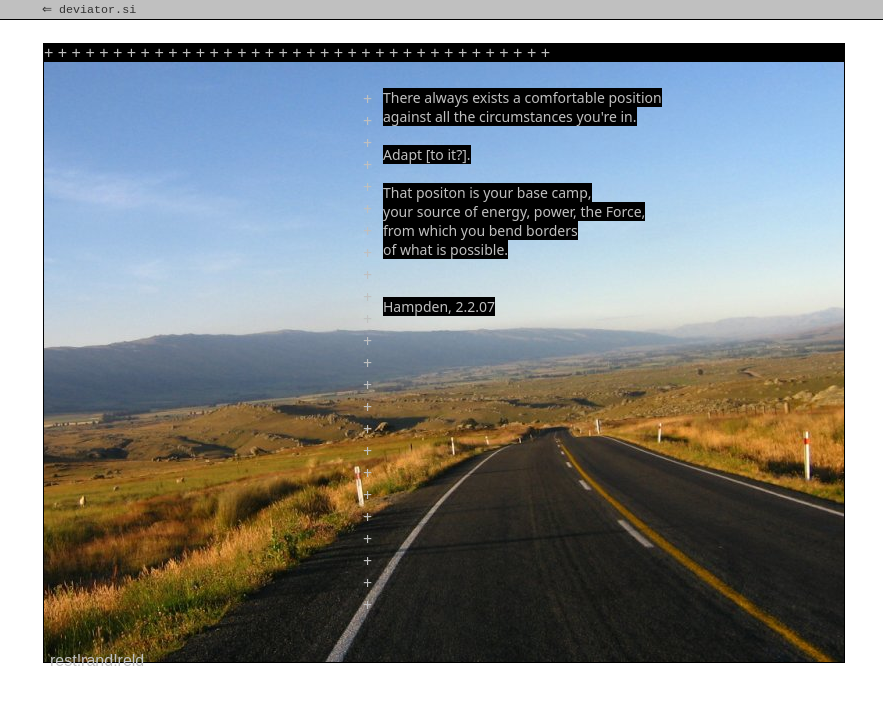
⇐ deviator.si (91, 10)
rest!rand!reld (97, 660)
